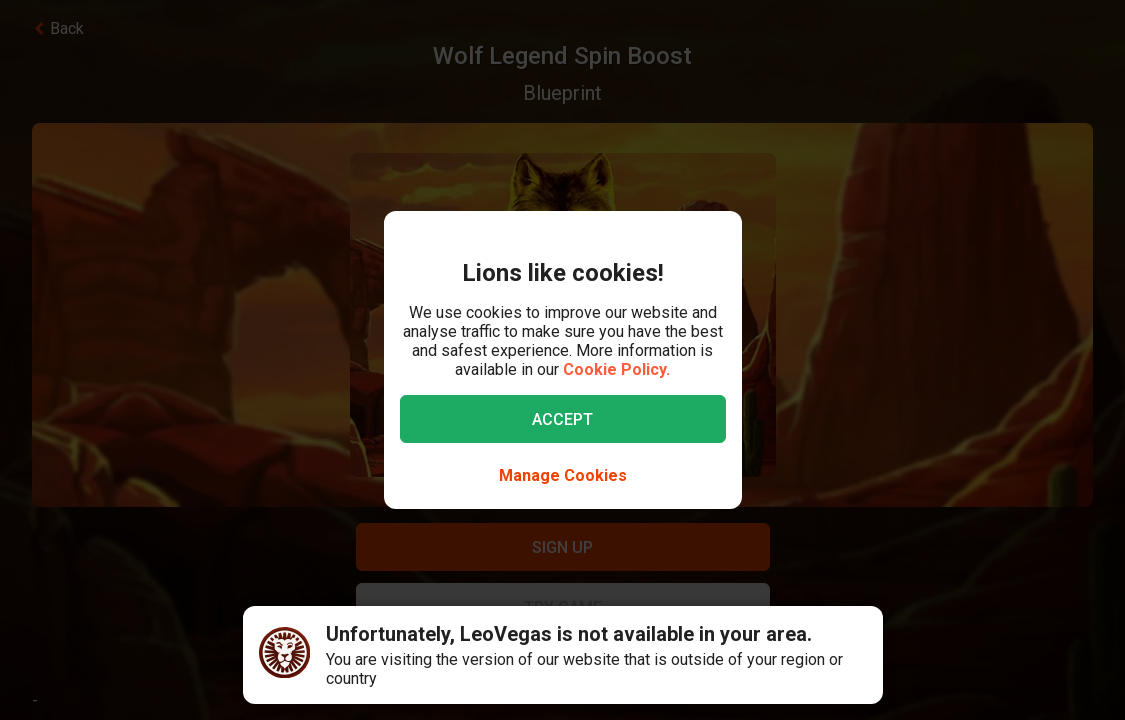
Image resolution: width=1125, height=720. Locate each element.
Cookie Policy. (616, 369)
